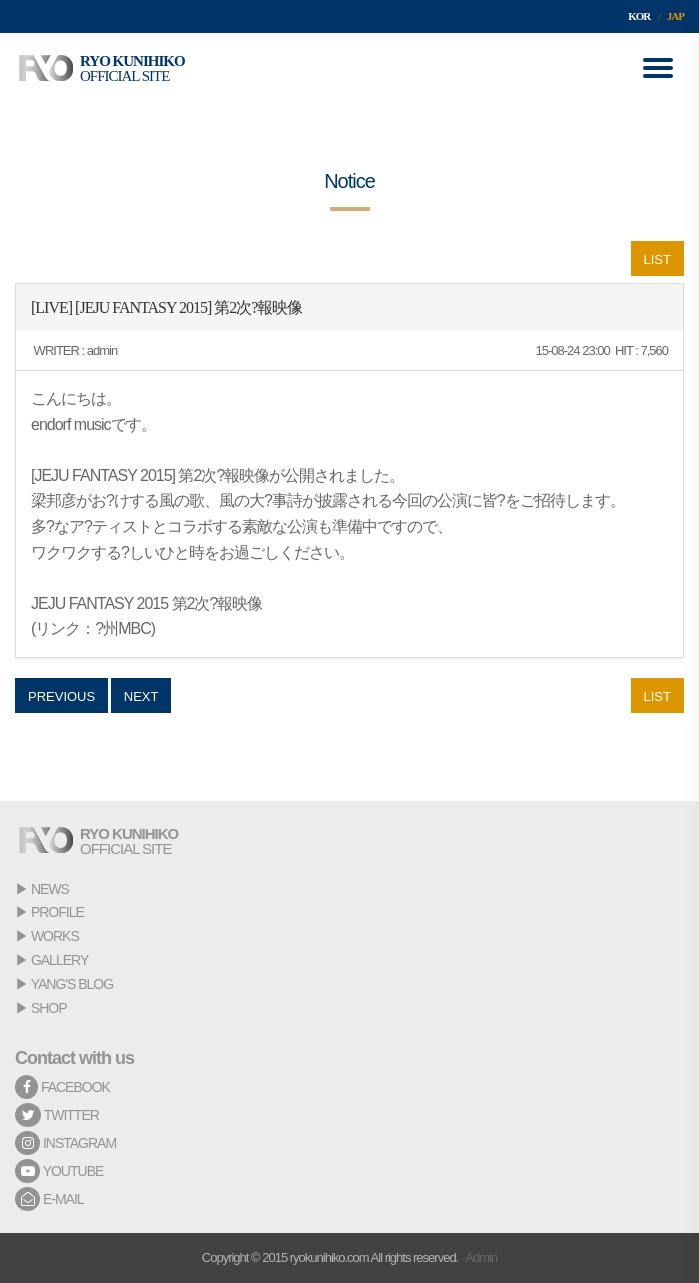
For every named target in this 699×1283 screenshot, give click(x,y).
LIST (657, 259)
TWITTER (57, 1115)
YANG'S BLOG (72, 984)
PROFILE (57, 912)
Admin (481, 1257)
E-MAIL (49, 1199)
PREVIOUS (61, 696)
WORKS (55, 936)
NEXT (141, 696)
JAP (675, 16)
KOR (639, 16)
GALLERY (59, 960)
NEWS (50, 889)
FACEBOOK (62, 1087)
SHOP (49, 1008)
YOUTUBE (59, 1171)
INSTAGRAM (65, 1143)
